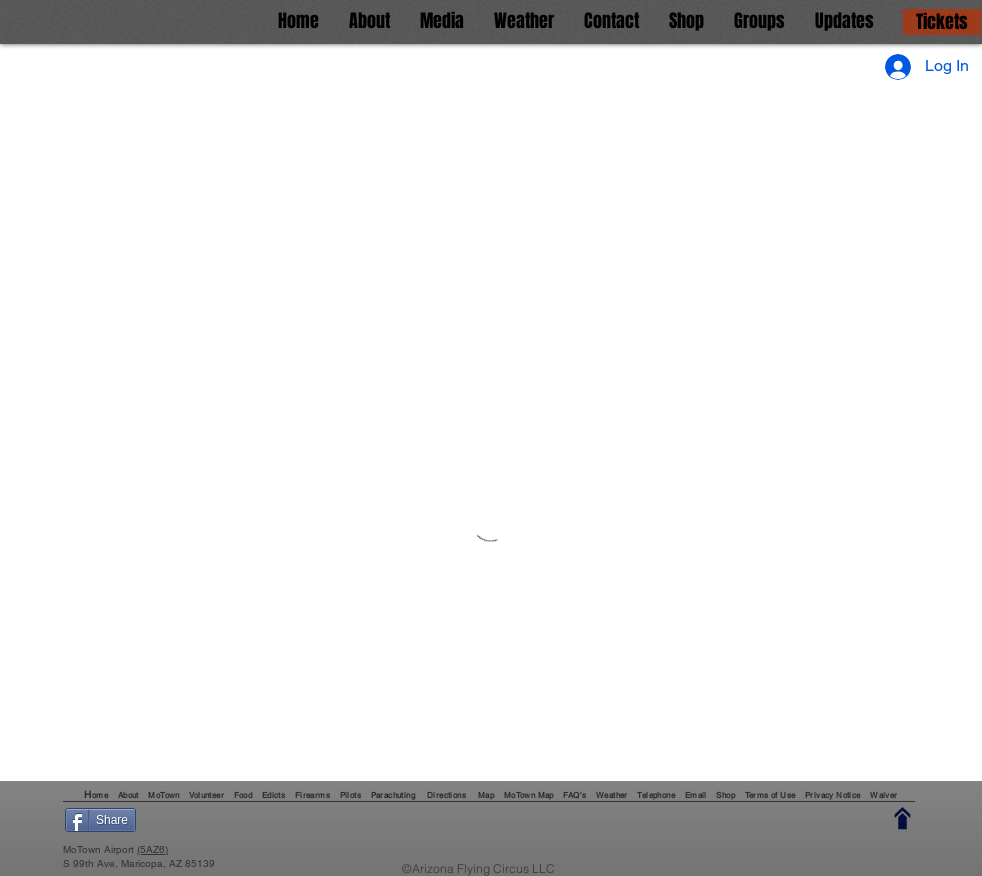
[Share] (100, 820)
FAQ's (574, 795)
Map (486, 795)
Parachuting (393, 795)
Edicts (273, 795)
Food (243, 795)
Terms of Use (770, 795)
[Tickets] (942, 22)
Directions (447, 795)
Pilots (350, 795)
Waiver (883, 795)
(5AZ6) (152, 849)
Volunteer (207, 795)
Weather (613, 795)
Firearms (312, 795)
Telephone (656, 795)
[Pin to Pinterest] (254, 820)
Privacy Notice (833, 795)
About (129, 795)
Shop (725, 795)
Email (696, 795)
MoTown (163, 795)
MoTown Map (529, 795)
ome (101, 795)
